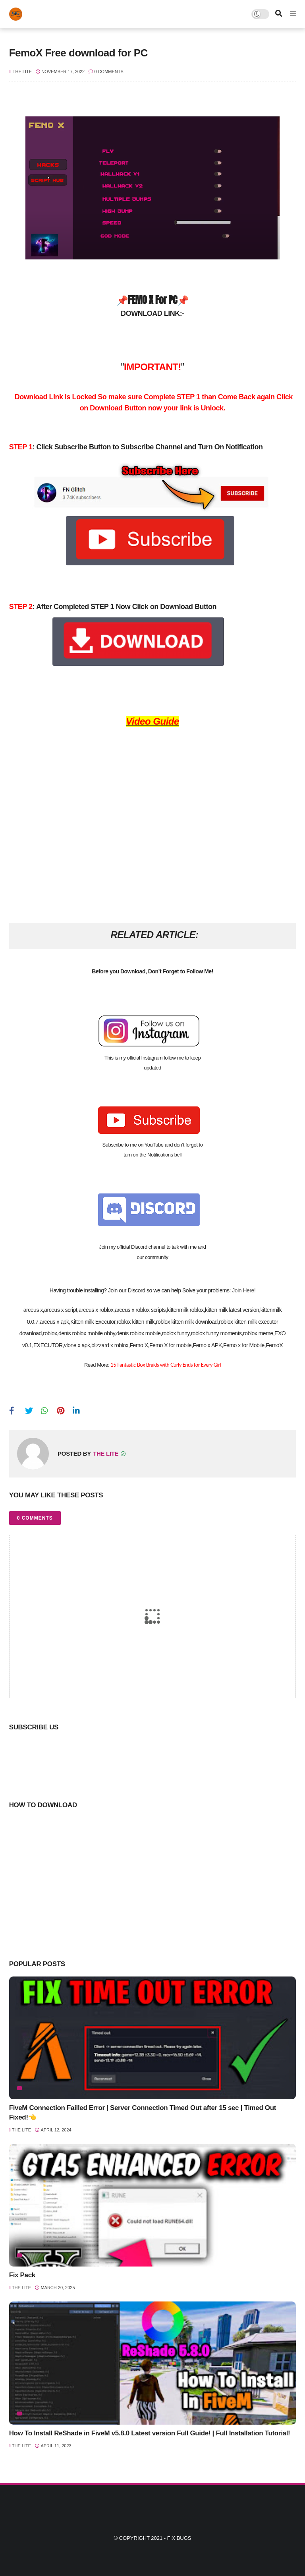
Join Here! (243, 1290)
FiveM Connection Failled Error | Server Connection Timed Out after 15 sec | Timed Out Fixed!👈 (142, 2112)
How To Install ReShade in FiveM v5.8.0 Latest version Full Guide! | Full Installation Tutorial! (149, 2433)
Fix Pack (22, 2275)
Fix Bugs (179, 2538)
